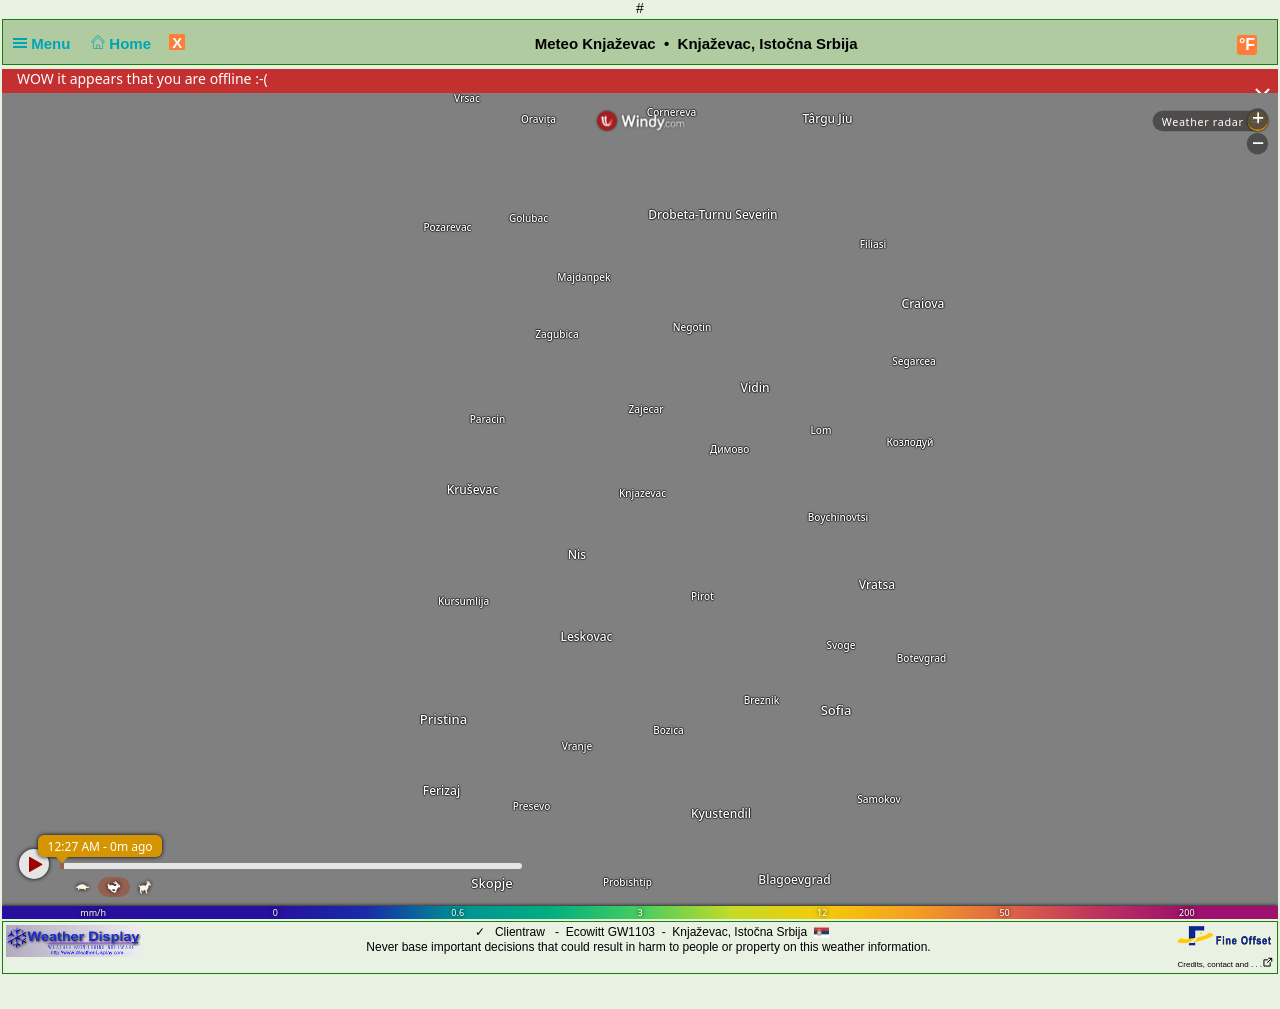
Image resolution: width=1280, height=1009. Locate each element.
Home (119, 43)
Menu (46, 43)
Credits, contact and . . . (1226, 964)
